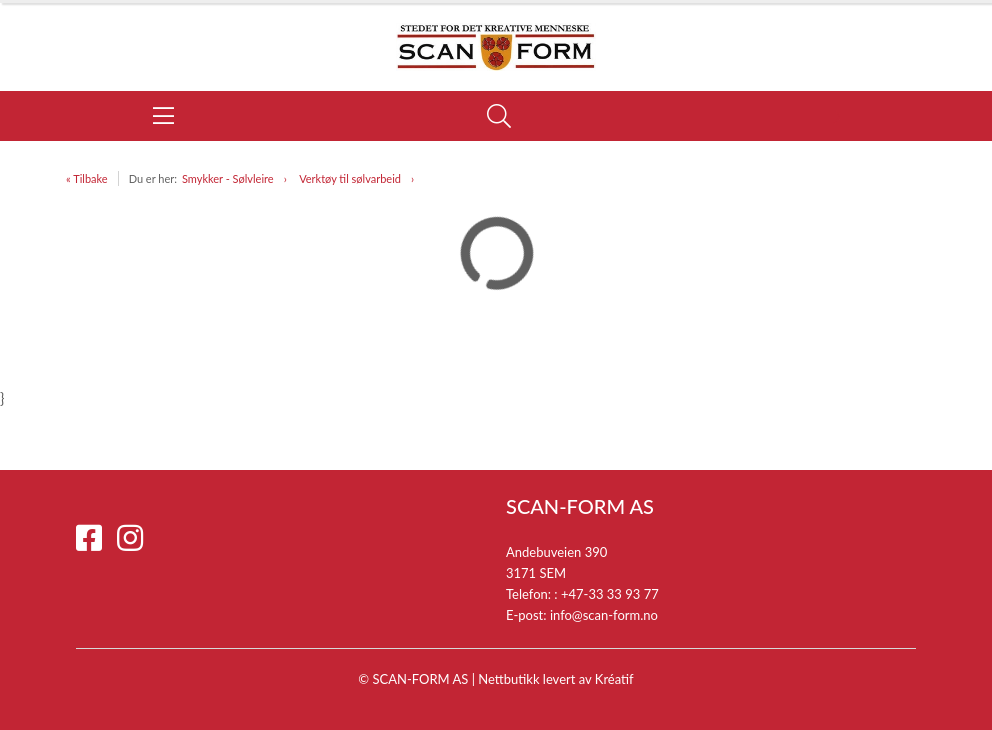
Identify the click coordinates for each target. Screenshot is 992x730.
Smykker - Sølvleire (228, 178)
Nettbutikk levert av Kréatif (555, 679)
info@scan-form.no (604, 615)
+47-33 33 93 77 (610, 594)
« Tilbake (87, 178)
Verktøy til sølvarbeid (350, 178)
